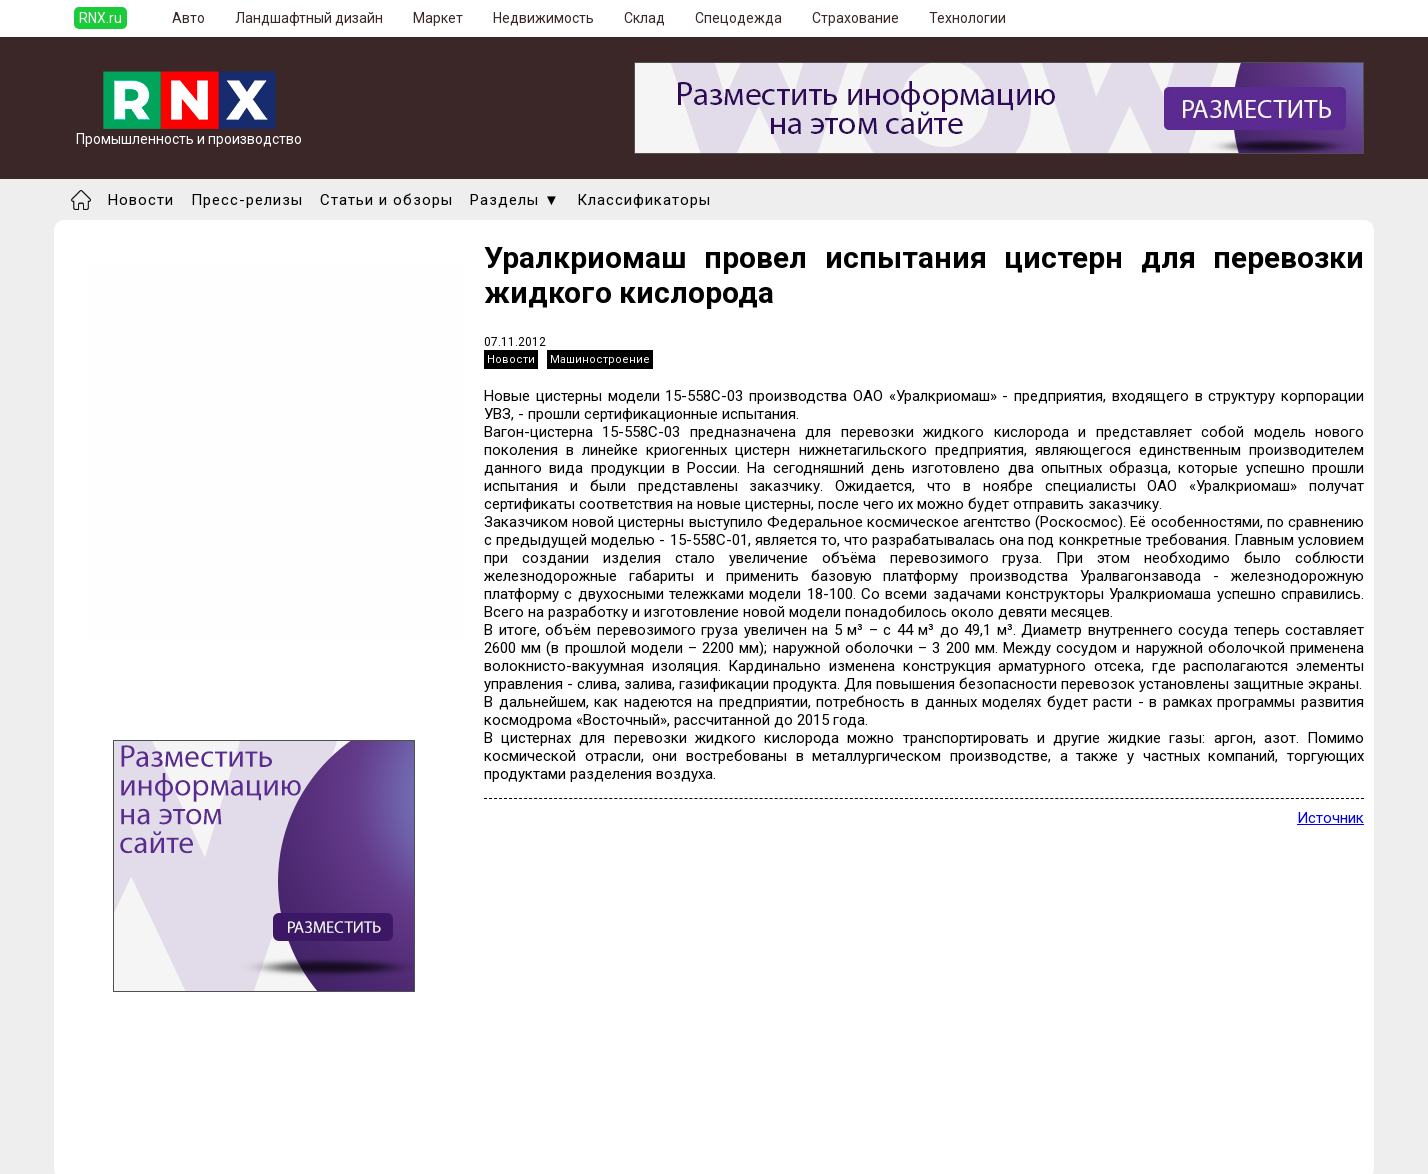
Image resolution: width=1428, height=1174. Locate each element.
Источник (1330, 818)
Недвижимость (543, 18)
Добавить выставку (205, 1132)
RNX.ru (100, 18)
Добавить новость (201, 1114)
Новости (141, 200)
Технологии (967, 18)
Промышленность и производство (189, 132)
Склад (644, 18)
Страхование (855, 18)
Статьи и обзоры (386, 200)
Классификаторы (644, 200)
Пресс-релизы (247, 200)
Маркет (438, 18)
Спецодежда (738, 18)
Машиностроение (600, 359)
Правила (167, 1150)
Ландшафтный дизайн (309, 18)
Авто (188, 18)
